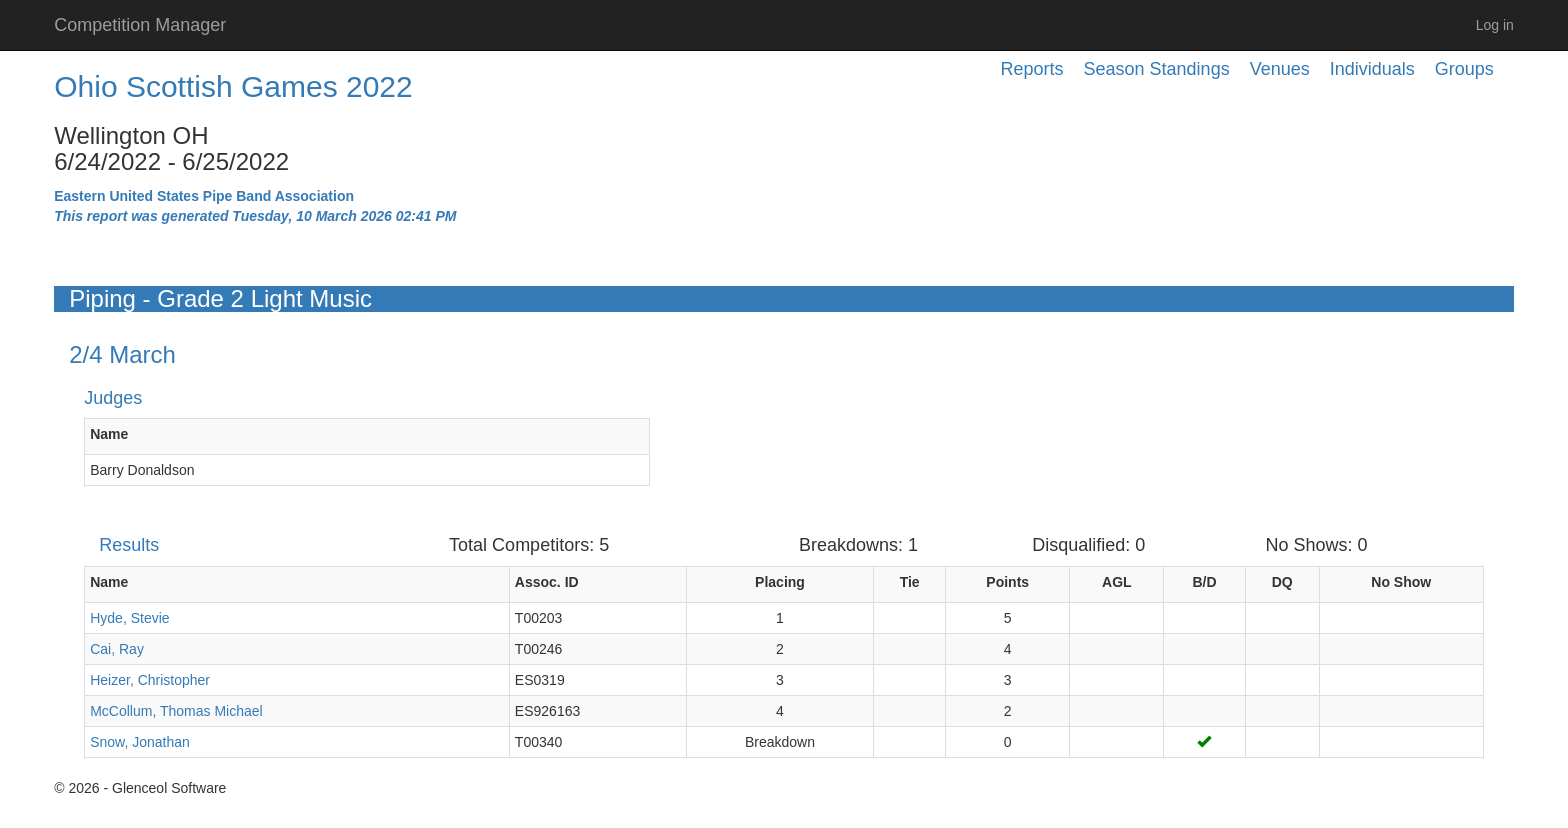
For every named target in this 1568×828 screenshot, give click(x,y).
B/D (1204, 582)
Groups (1464, 69)
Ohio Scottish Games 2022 (233, 86)
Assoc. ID (547, 582)
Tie (910, 582)
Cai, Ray (117, 649)
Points (1007, 582)
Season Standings (1157, 69)
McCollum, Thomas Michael (176, 711)
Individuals (1372, 69)
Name (109, 434)
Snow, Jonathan (140, 742)
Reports (1032, 69)
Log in (1495, 25)
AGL (1117, 582)
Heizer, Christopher (150, 680)
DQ (1282, 582)
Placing (780, 582)
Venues (1280, 69)
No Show (1401, 582)
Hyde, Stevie (129, 618)
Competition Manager (140, 25)
